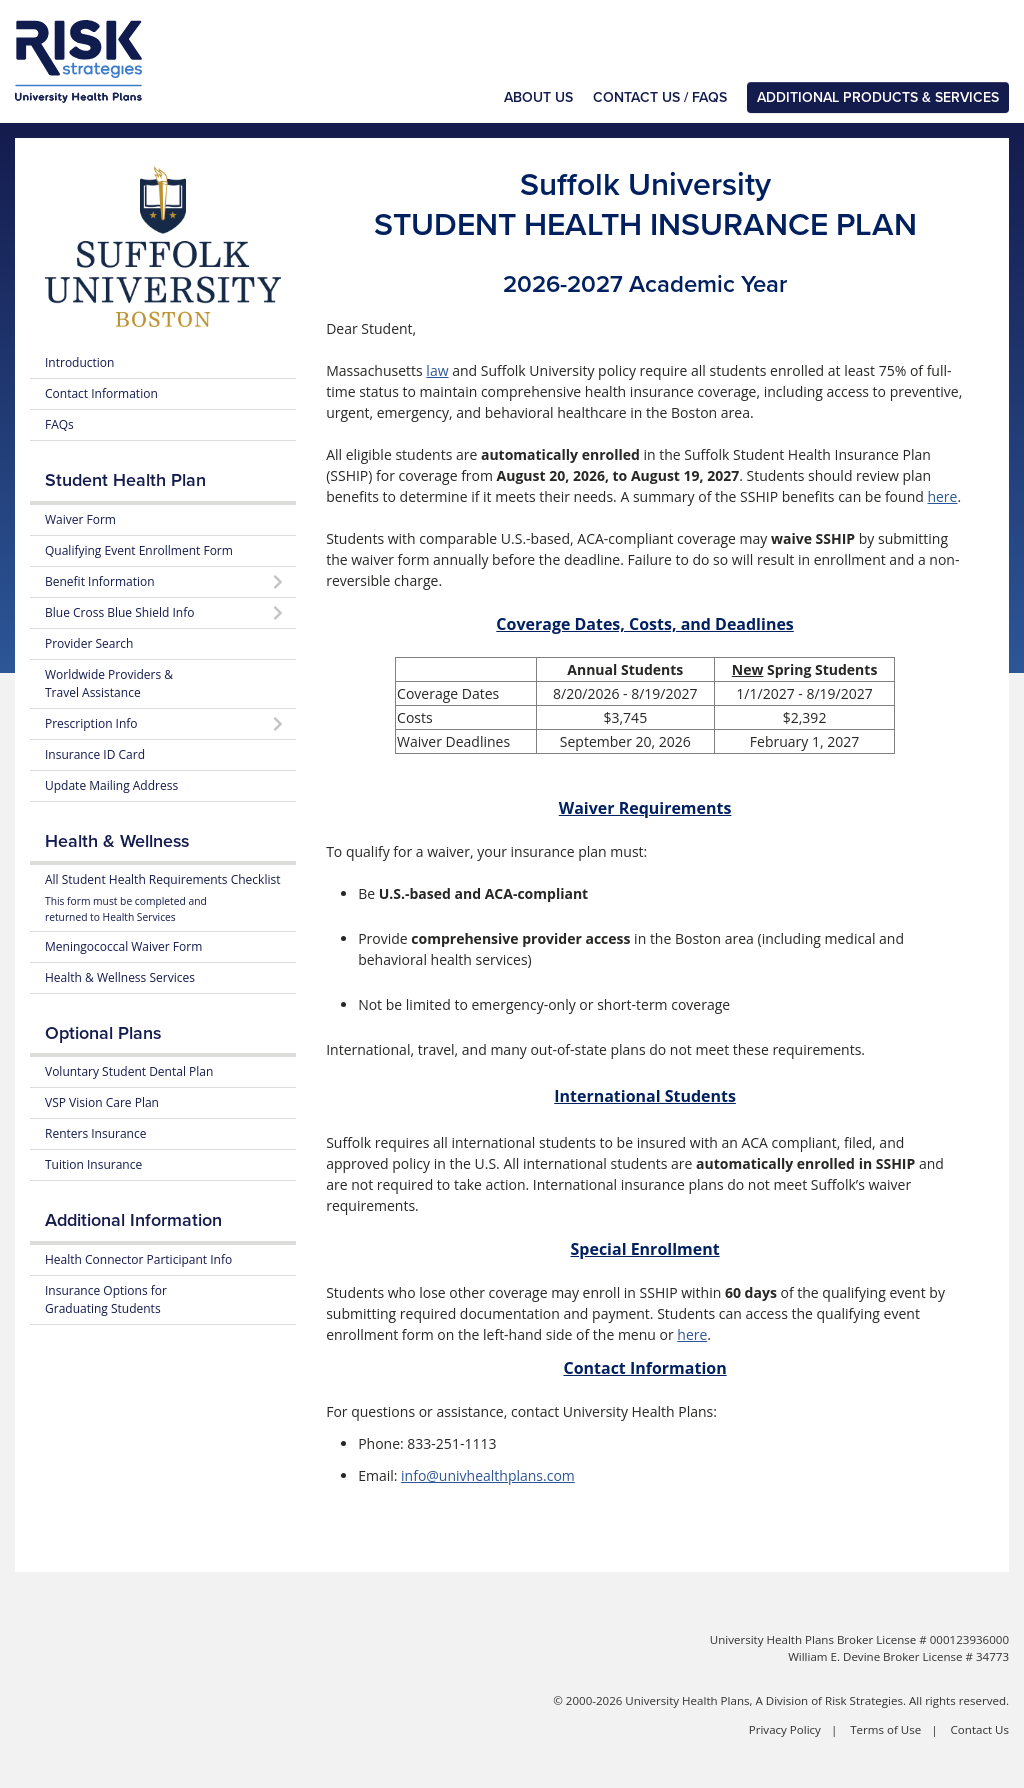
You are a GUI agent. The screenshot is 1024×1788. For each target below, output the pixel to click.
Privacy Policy (785, 1729)
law (437, 370)
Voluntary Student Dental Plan (129, 1071)
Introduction (79, 362)
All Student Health (163, 898)
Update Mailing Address (111, 785)
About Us (538, 97)
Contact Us (980, 1729)
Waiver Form (80, 519)
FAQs (59, 424)
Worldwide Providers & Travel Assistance (109, 683)
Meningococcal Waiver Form (123, 946)
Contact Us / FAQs (660, 97)
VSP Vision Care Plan (102, 1102)
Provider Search (89, 643)
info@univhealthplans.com (488, 1475)
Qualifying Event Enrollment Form (139, 550)
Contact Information (101, 393)
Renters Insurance (95, 1133)
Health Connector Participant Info (138, 1259)
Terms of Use (885, 1729)
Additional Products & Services (878, 97)
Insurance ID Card (95, 754)
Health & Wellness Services (120, 977)
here (942, 496)
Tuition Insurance (93, 1164)
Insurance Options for (106, 1299)
